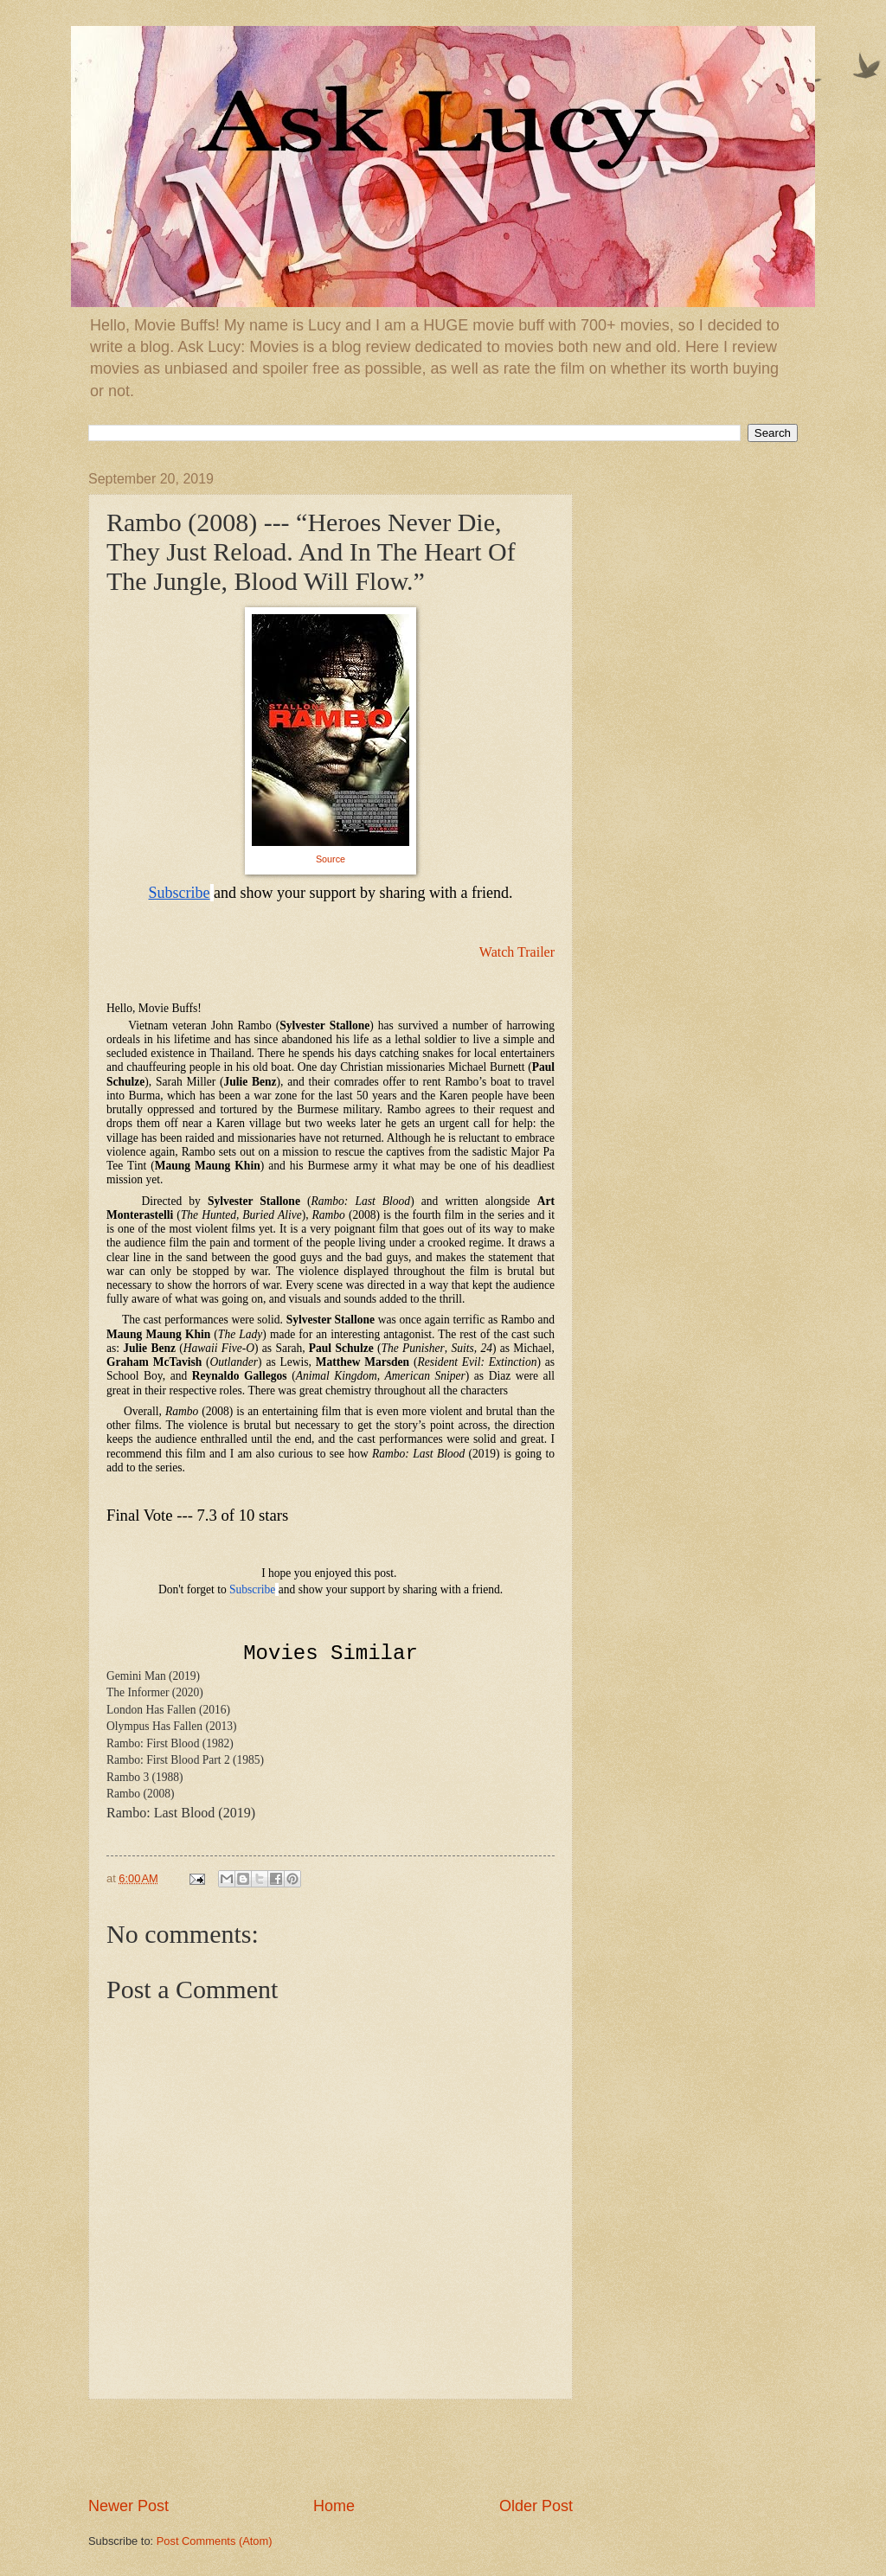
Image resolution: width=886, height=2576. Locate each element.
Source (330, 859)
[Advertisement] (330, 2448)
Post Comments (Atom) (215, 2540)
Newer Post (128, 2506)
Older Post (536, 2506)
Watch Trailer (517, 952)
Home (334, 2506)
